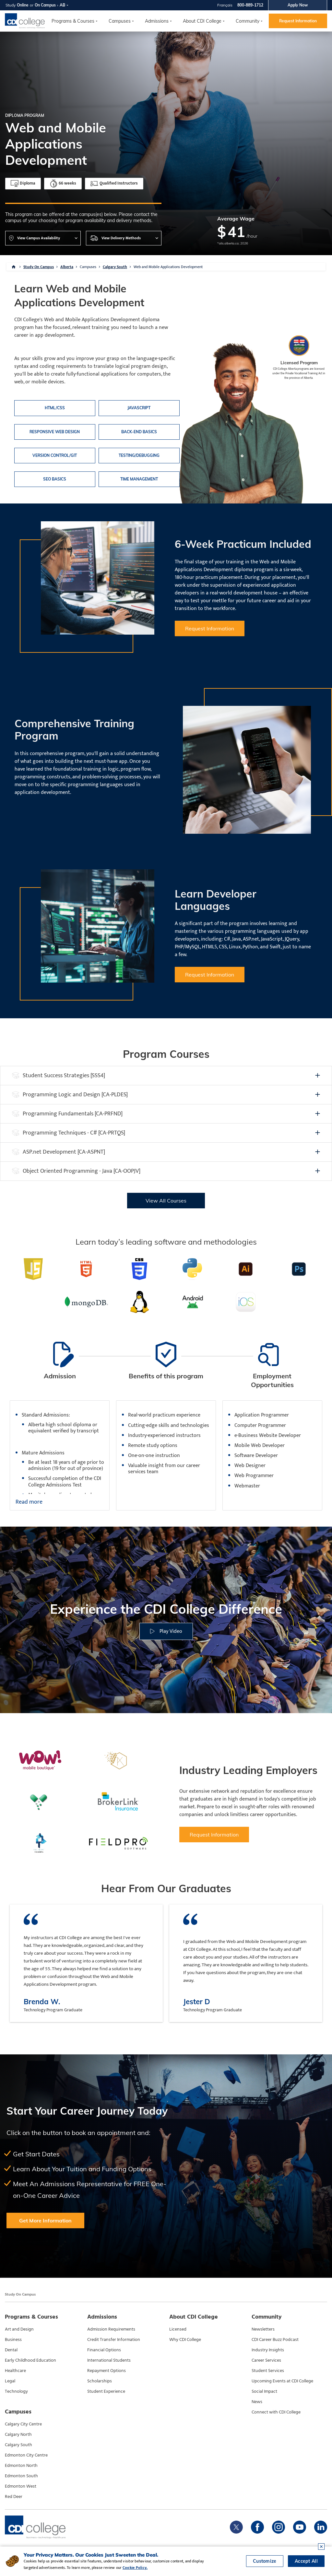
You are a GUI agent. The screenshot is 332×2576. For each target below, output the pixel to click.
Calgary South (115, 267)
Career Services (266, 2360)
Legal (10, 2381)
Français (224, 5)
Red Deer (13, 2496)
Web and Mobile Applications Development (168, 267)
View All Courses (166, 1200)
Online (23, 5)
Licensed (177, 2329)
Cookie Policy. (135, 2567)
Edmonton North (21, 2465)
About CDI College (202, 21)
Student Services (268, 2370)
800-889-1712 (250, 5)
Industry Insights (268, 2350)
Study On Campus (38, 267)
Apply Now (298, 5)
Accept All (306, 2561)
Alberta (66, 267)
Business (13, 2339)
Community (247, 21)
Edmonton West (20, 2486)
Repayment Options (106, 2370)
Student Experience (106, 2391)
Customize (265, 2561)
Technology (16, 2391)
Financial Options (104, 2350)
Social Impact (264, 2391)
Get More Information (45, 2220)
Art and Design (19, 2329)
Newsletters (263, 2329)
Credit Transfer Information (113, 2339)
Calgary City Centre (23, 2424)
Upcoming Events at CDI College (282, 2381)
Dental (11, 2350)
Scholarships (99, 2381)
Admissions (157, 21)
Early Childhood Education (30, 2360)
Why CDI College (185, 2339)
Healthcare (15, 2370)
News (257, 2402)
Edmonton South (21, 2476)
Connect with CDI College (276, 2412)
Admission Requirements (111, 2329)
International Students (109, 2360)
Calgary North (18, 2434)
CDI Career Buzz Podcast (275, 2339)
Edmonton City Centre (26, 2455)
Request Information (298, 20)
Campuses (88, 267)
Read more (29, 1502)
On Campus (45, 5)
